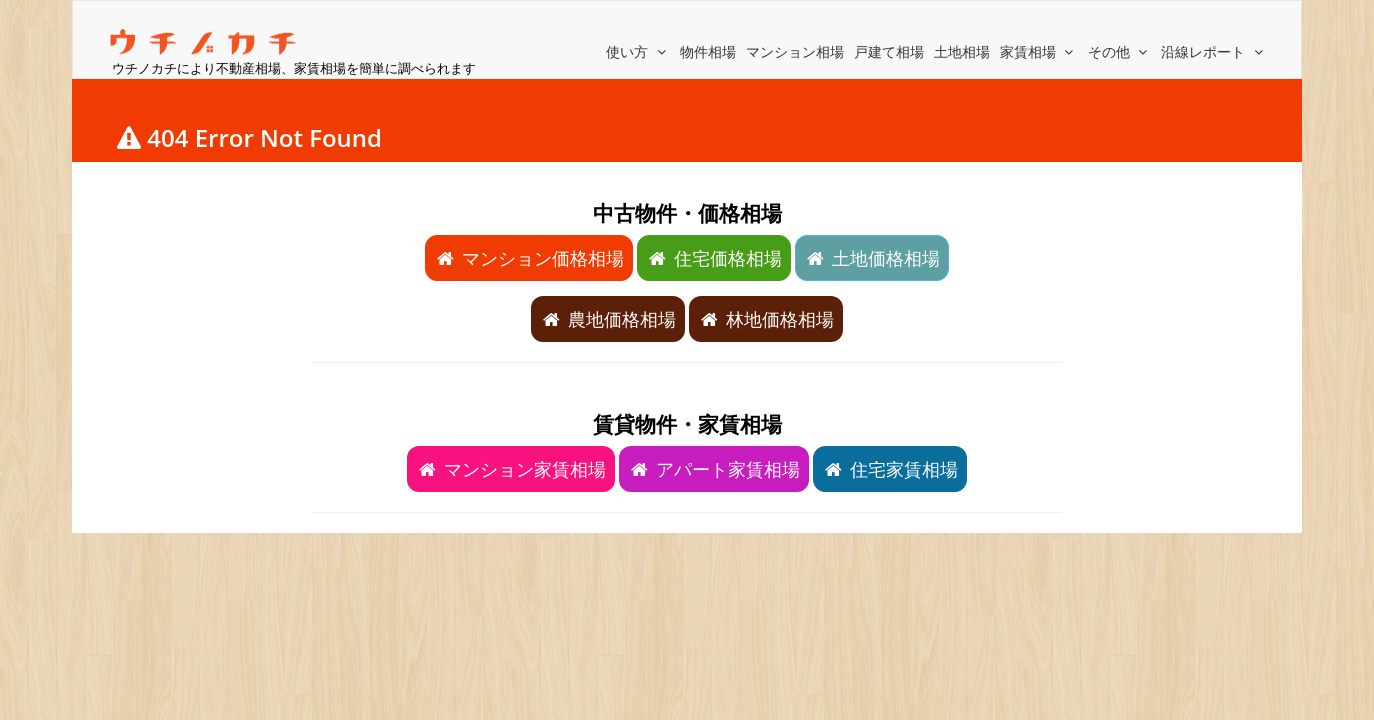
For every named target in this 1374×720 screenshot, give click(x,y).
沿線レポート (1214, 51)
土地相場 (962, 51)
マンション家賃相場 (511, 469)
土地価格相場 (872, 258)
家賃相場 (1039, 51)
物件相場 (708, 51)
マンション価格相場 (529, 258)
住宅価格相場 (714, 258)
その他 (1120, 51)
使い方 (638, 51)
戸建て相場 (889, 51)
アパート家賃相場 (714, 469)
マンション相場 (795, 51)
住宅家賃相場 (890, 469)
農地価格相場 (608, 319)
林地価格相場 (766, 319)
